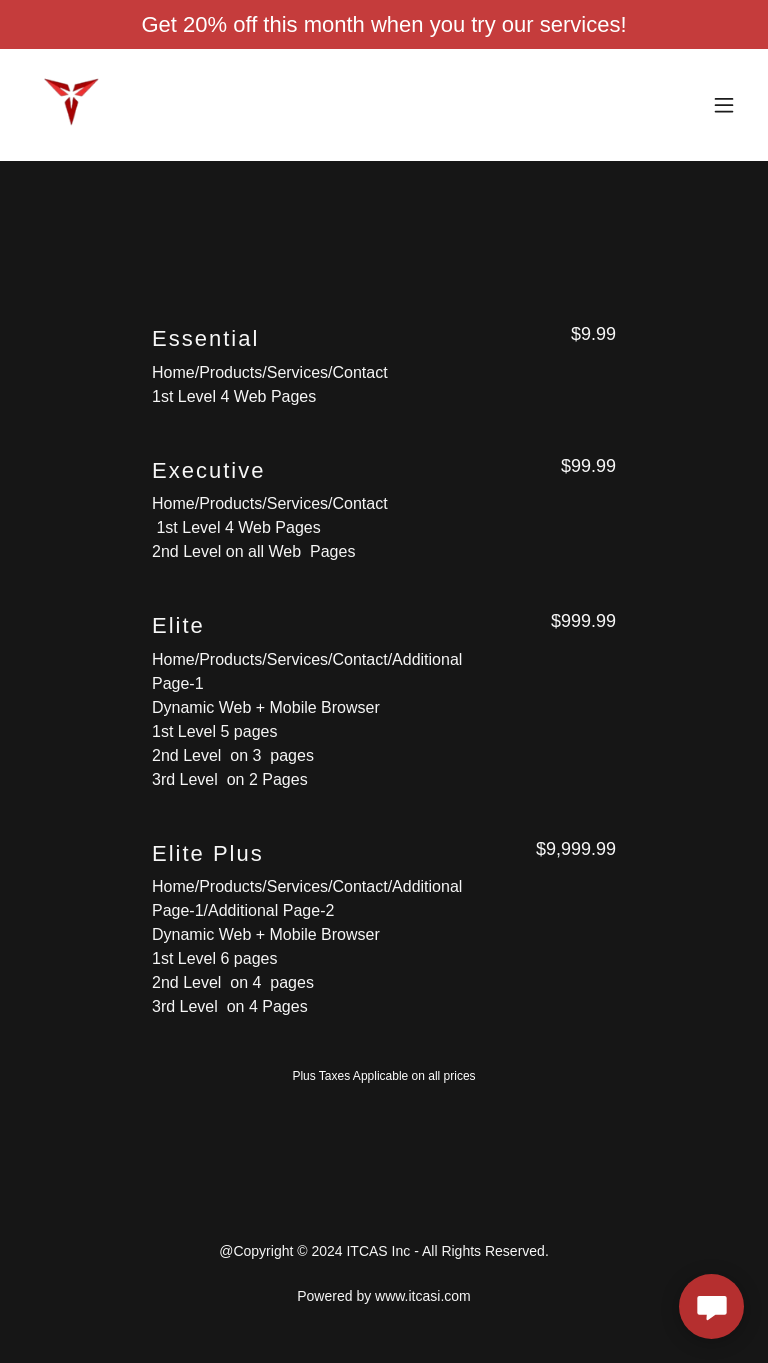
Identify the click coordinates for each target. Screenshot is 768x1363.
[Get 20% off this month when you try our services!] (384, 24)
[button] (724, 105)
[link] (72, 105)
